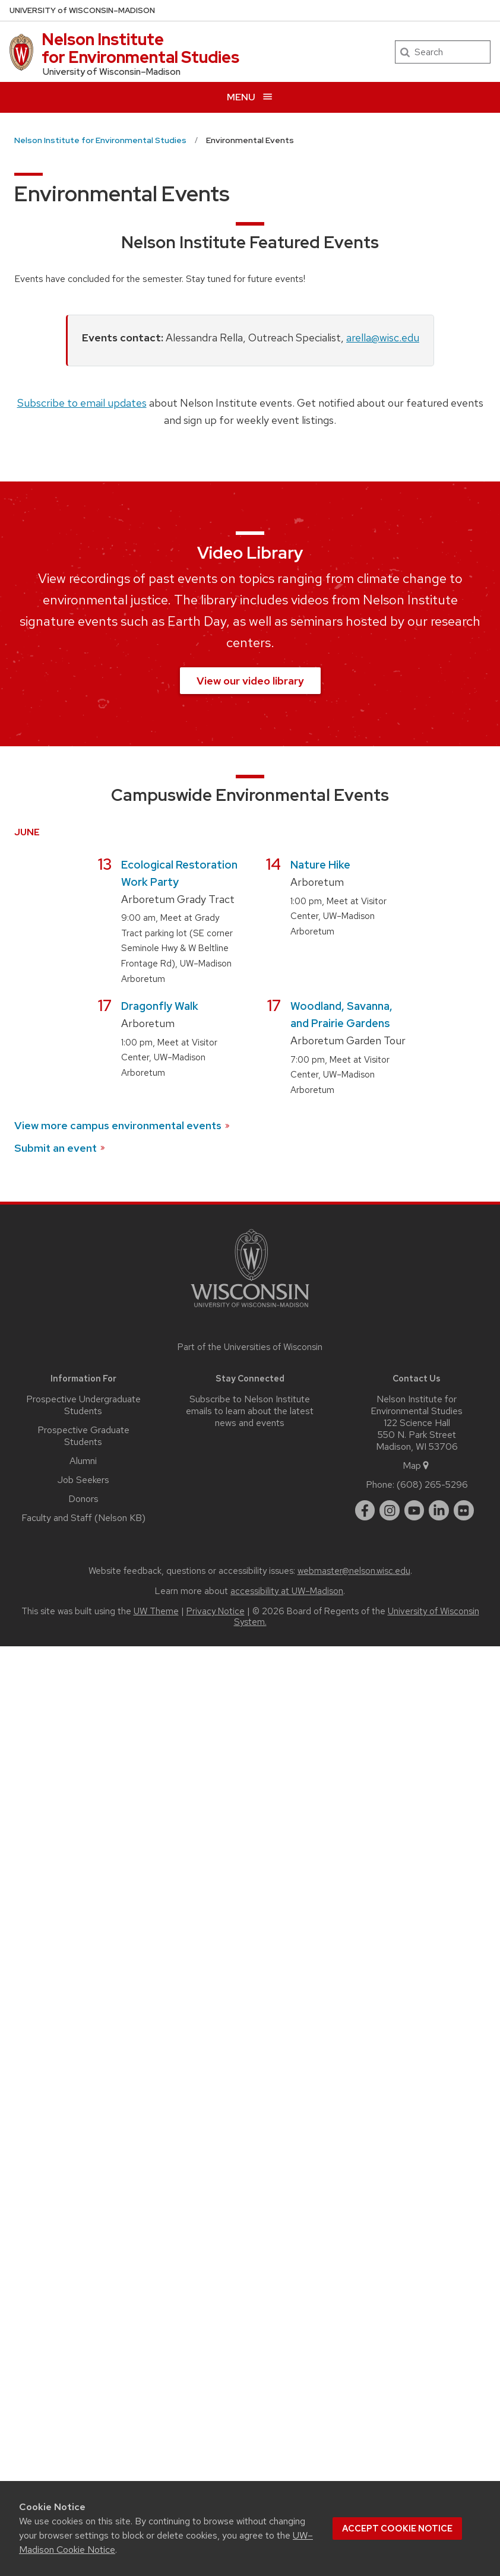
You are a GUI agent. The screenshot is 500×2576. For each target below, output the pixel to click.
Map (417, 1465)
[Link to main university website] (250, 1309)
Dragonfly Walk (159, 1006)
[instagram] (389, 1510)
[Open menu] (250, 97)
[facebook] (365, 1510)
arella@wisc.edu (382, 337)
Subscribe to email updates (82, 403)
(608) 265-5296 (432, 1484)
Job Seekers (83, 1480)
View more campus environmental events (122, 1125)
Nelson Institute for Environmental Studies (140, 48)
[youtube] (414, 1510)
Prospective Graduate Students (83, 1436)
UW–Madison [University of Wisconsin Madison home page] (82, 10)
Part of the (250, 1347)
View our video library (250, 680)
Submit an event (60, 1148)
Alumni (83, 1461)
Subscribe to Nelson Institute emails (248, 1405)
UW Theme (156, 1611)
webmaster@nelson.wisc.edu (354, 1571)
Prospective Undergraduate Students (83, 1405)
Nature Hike (320, 865)
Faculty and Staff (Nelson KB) (83, 1518)
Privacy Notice (215, 1611)
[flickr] (464, 1510)
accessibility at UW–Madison (286, 1591)
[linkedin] (439, 1510)
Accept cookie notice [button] (397, 2528)
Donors (83, 1499)
